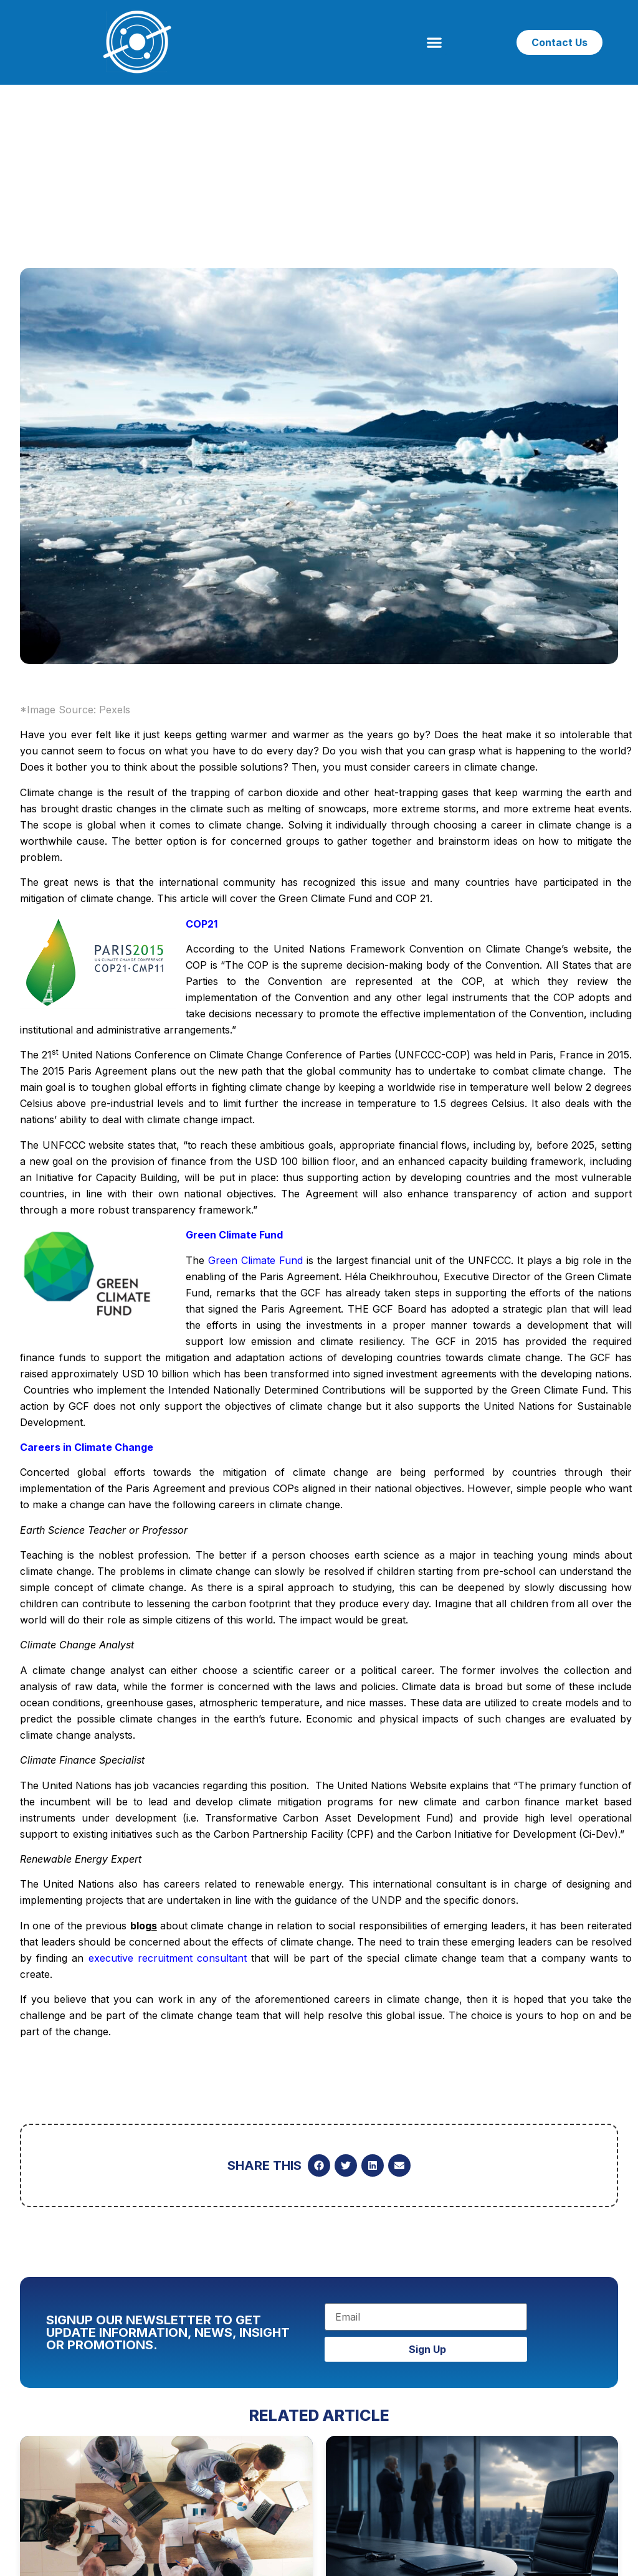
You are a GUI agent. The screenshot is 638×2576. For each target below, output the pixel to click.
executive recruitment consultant (167, 1958)
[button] (434, 43)
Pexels (114, 709)
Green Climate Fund (255, 1260)
